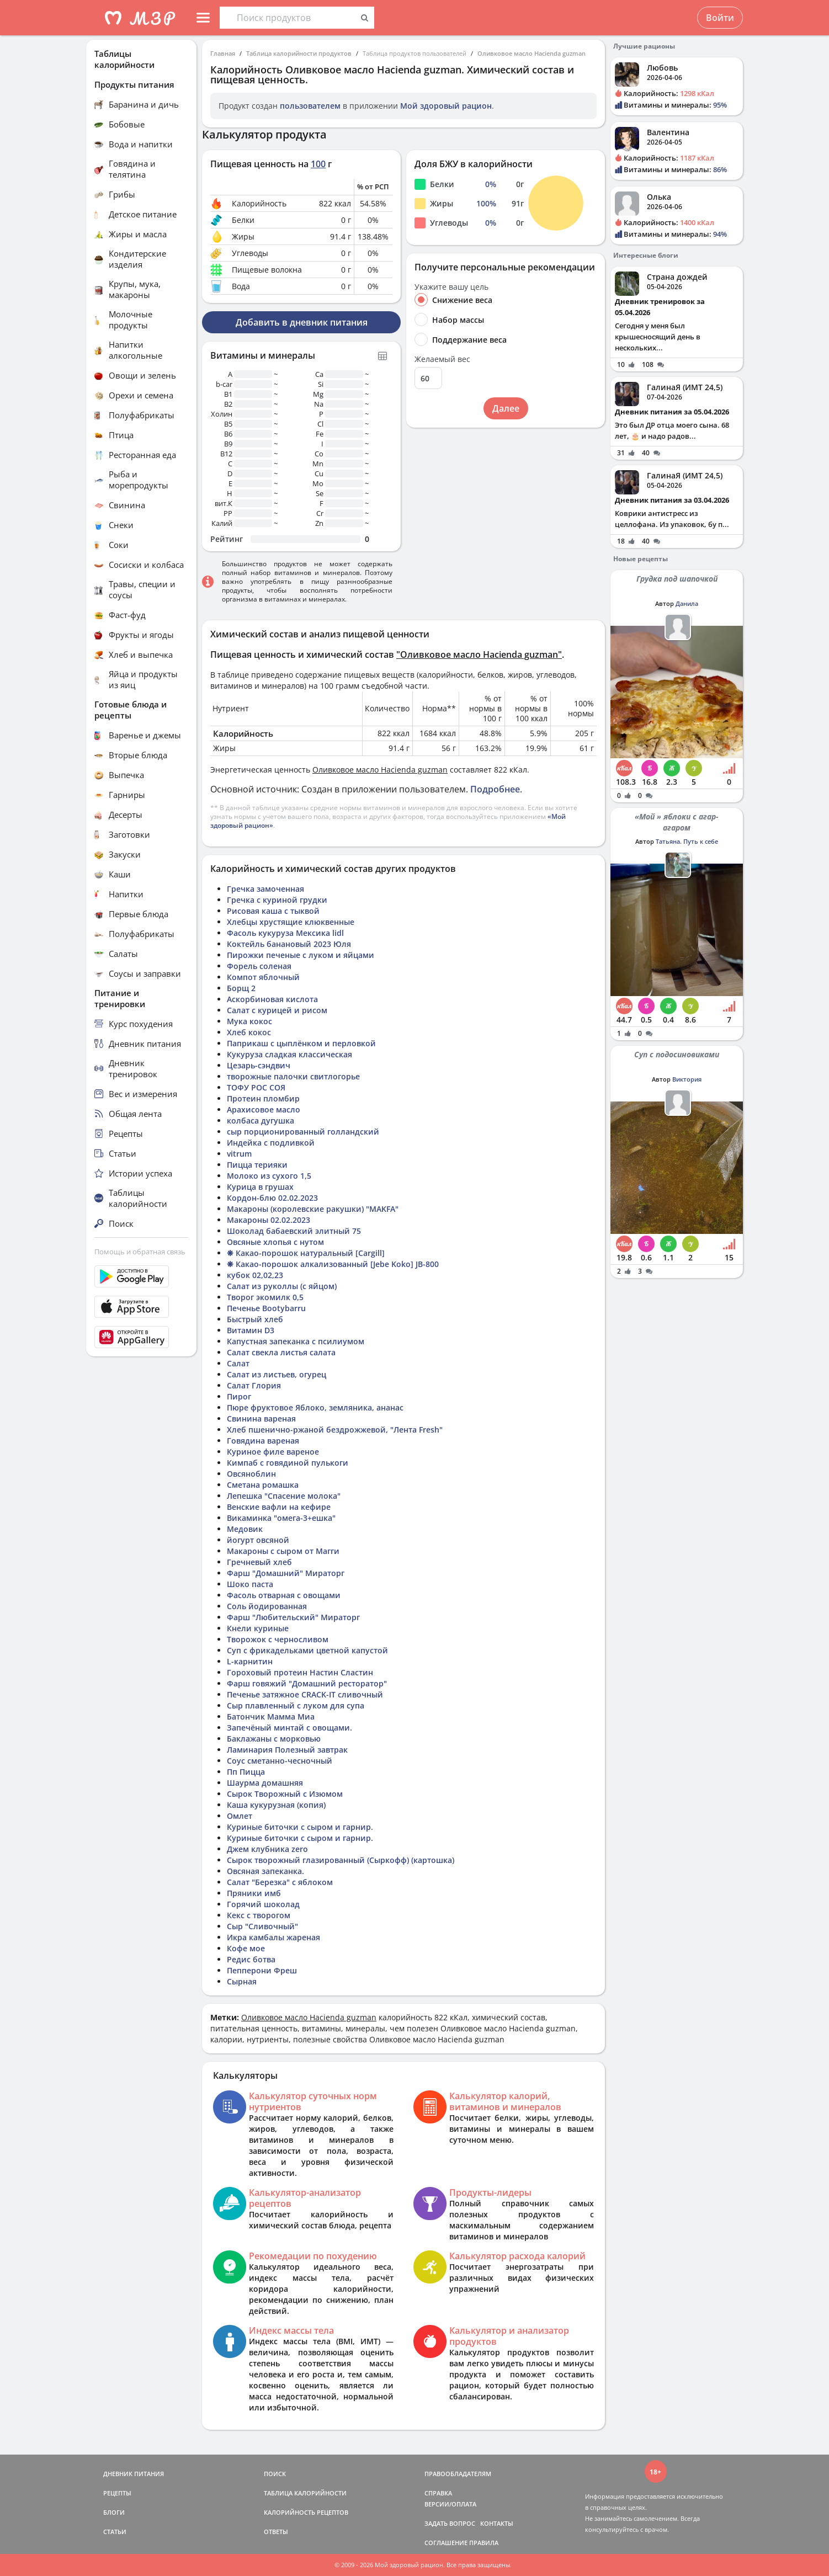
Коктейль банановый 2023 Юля (289, 944)
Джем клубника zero (267, 1849)
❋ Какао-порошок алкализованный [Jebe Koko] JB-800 (333, 1264)
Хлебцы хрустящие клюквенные (290, 922)
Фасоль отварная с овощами (284, 1595)
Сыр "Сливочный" (262, 1926)
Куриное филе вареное (273, 1451)
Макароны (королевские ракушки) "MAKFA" (312, 1209)
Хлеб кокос (249, 1032)
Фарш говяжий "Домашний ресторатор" (307, 1683)
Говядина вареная (263, 1440)
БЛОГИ (114, 2512)
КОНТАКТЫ (496, 2523)
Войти (720, 18)
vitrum (239, 1153)
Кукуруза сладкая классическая (289, 1054)
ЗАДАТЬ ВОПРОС (449, 2523)
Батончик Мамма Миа (271, 1716)
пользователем (310, 105)
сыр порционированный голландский (303, 1131)
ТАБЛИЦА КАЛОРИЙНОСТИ (305, 2493)
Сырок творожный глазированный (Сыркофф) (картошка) (340, 1860)
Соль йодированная (267, 1606)
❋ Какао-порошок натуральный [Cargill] (306, 1253)
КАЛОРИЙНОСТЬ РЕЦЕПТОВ (306, 2512)
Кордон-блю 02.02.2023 (272, 1198)
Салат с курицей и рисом (277, 1010)
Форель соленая (259, 966)
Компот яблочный (263, 977)
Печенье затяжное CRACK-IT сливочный (305, 1694)
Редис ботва (251, 1959)
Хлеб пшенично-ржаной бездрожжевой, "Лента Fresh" (335, 1429)
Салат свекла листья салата (281, 1352)
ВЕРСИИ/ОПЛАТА (450, 2504)
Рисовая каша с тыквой (273, 911)
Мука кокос (249, 1021)
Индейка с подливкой (271, 1142)
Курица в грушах (260, 1186)
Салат (238, 1363)
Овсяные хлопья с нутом (275, 1242)
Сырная (242, 1981)
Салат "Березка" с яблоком (280, 1882)
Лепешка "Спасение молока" (284, 1496)
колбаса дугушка (260, 1120)
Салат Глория (254, 1385)
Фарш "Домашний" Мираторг (285, 1573)
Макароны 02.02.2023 (268, 1220)
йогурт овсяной (258, 1540)
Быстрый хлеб (255, 1319)
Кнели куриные (258, 1628)
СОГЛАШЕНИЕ (445, 2542)
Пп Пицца (246, 1771)
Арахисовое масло (263, 1109)
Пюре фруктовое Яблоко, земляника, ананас (315, 1407)
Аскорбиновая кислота (272, 999)
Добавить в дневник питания (302, 322)
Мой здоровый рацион (446, 105)
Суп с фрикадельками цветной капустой (307, 1650)
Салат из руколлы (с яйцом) (282, 1286)
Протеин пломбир (263, 1098)
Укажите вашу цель (451, 287)
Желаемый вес (442, 359)
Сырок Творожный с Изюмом (285, 1794)
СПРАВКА (438, 2493)
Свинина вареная (261, 1418)
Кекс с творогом (258, 1915)
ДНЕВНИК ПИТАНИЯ (133, 2473)
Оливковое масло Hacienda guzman (531, 53)
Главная (222, 53)
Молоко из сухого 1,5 (269, 1175)
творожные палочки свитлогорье (293, 1076)
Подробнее (495, 789)
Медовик (245, 1529)
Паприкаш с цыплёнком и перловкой (301, 1043)
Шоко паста (250, 1584)
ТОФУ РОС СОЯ (256, 1087)
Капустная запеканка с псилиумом (295, 1341)
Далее (505, 408)
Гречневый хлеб (259, 1562)
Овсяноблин (251, 1473)
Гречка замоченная (265, 888)
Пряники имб (254, 1893)
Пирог (239, 1396)
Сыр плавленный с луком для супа (295, 1705)
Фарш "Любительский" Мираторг (293, 1617)
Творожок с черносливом (277, 1639)
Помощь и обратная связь (139, 1252)
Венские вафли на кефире (279, 1507)
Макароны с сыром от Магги (283, 1551)
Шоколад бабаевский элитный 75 (294, 1231)
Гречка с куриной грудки (277, 900)
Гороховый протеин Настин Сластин (300, 1672)
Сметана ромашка (263, 1484)
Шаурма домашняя (265, 1782)
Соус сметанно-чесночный (279, 1760)
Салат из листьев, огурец (276, 1374)
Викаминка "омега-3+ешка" (281, 1518)
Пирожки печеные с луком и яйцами (300, 955)
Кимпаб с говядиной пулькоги (287, 1462)
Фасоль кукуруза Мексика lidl (285, 933)
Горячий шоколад (263, 1904)
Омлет (239, 1816)
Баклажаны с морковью (274, 1738)
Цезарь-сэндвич (258, 1065)
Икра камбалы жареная (273, 1937)
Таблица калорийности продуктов (299, 53)
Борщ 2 (241, 988)
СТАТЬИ (114, 2531)
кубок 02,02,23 (255, 1275)
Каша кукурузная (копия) (276, 1805)
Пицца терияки (257, 1164)
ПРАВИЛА (483, 2542)
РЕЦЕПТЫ (117, 2493)
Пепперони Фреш (262, 1970)
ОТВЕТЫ (276, 2531)
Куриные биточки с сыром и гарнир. (300, 1827)
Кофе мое (246, 1948)
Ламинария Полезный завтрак (287, 1749)
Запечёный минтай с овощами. (289, 1727)
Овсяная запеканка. (265, 1871)
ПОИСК (275, 2473)
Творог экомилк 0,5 (265, 1297)
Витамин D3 (250, 1330)
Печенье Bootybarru (266, 1308)
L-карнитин (250, 1661)
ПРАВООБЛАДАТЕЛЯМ (457, 2473)
